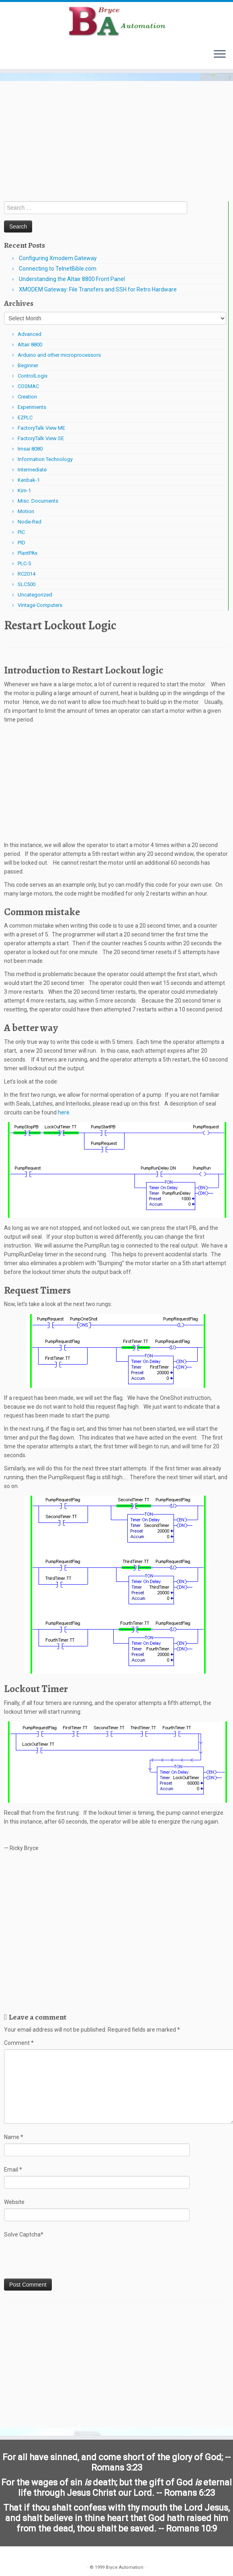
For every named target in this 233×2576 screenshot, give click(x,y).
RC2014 (26, 574)
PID (21, 543)
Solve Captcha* (23, 2234)
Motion (26, 511)
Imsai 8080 (30, 449)
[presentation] (65, 2258)
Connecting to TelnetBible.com (57, 268)
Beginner (28, 365)
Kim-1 (24, 490)
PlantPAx (27, 553)
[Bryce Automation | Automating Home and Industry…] (116, 22)
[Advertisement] (116, 141)
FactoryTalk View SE (41, 438)
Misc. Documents (38, 501)
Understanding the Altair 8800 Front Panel (72, 279)
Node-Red (29, 522)
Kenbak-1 (29, 480)
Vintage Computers (40, 605)
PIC (21, 532)
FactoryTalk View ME (41, 428)
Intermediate (32, 470)
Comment (19, 2043)
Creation (27, 397)
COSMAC (28, 386)
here (63, 1112)
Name (13, 2137)
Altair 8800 (30, 345)
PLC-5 (24, 563)
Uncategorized (35, 595)
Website (14, 2202)
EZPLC (25, 418)
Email (13, 2169)
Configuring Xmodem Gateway (58, 258)
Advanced (29, 334)
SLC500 (26, 584)
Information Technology (45, 459)
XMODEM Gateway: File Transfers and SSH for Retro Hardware (98, 289)
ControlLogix (32, 376)
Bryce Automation (124, 2567)
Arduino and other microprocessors (59, 355)
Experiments (32, 407)
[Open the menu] (220, 55)
